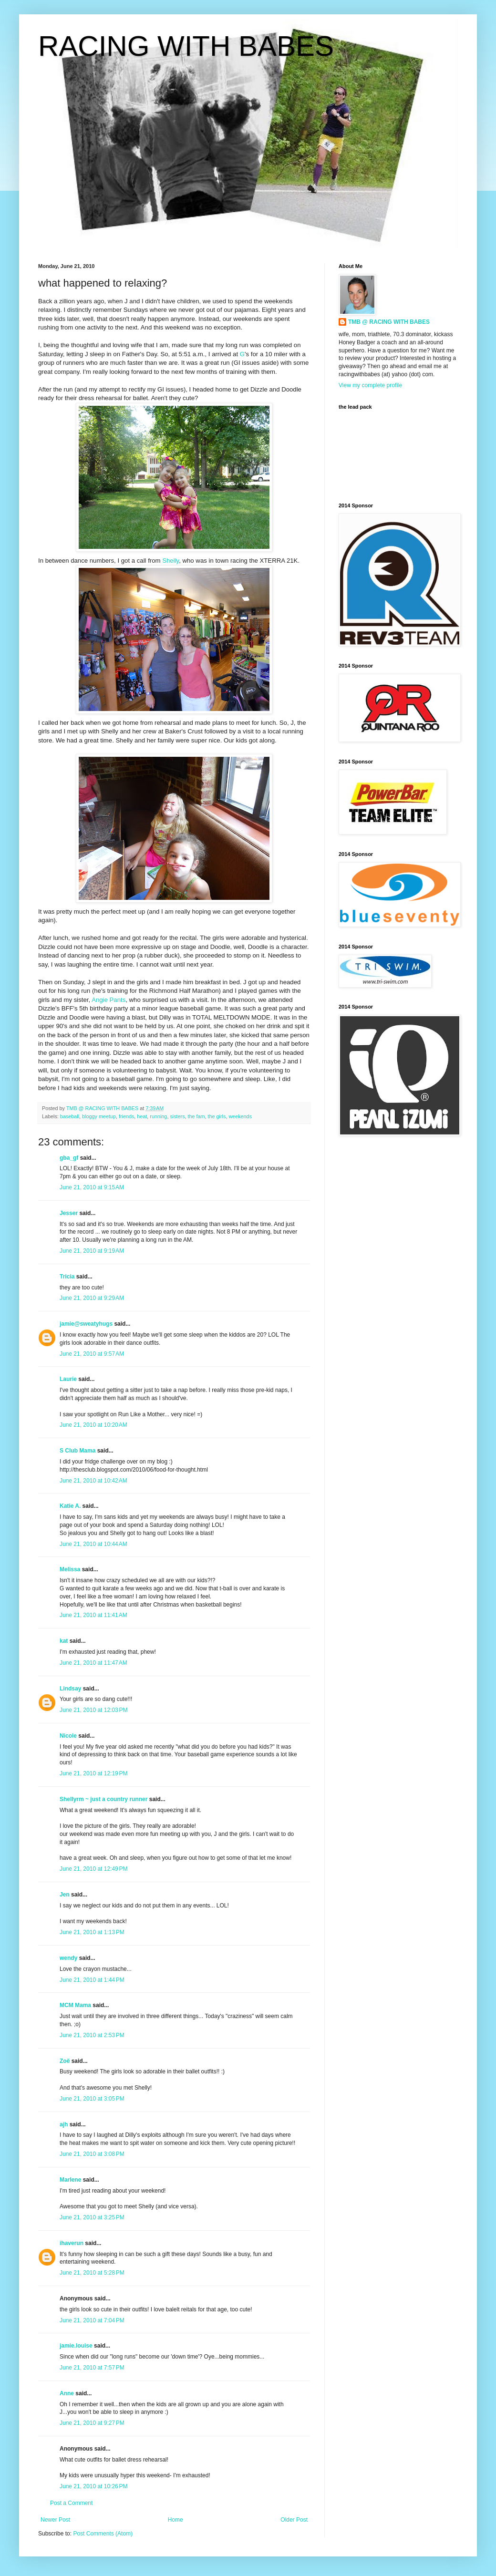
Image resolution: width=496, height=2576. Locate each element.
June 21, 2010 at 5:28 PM (92, 2272)
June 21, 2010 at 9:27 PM (92, 2423)
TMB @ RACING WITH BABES (389, 322)
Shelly (170, 560)
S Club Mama (77, 1450)
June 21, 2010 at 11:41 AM (93, 1615)
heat (142, 1116)
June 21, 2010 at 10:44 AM (93, 1544)
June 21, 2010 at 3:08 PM (92, 2154)
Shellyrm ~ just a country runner (103, 1799)
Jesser (69, 1213)
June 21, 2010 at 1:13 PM (92, 1932)
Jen (65, 1894)
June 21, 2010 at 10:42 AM (93, 1480)
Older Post (294, 2519)
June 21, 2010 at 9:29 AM (92, 1298)
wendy (68, 1958)
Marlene (70, 2179)
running (158, 1116)
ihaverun (71, 2243)
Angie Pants (108, 999)
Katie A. (70, 1506)
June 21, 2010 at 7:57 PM (92, 2367)
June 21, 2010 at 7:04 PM (92, 2320)
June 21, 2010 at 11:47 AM (93, 1662)
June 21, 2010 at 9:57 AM (92, 1353)
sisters (177, 1116)
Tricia (67, 1276)
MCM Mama (75, 2005)
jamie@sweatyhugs (86, 1323)
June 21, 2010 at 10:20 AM (93, 1425)
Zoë (65, 2061)
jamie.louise (76, 2345)
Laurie (68, 1379)
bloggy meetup (99, 1116)
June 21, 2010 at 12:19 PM (93, 1773)
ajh (64, 2124)
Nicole (68, 1735)
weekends (240, 1116)
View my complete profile (370, 385)
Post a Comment (71, 2503)
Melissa (70, 1569)
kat (64, 1641)
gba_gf (70, 1157)
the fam (196, 1116)
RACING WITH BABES (186, 46)
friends (126, 1116)
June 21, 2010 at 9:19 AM (92, 1250)
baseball (69, 1116)
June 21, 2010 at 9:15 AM (92, 1187)
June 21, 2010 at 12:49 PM (93, 1868)
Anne (67, 2393)
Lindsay (70, 1688)
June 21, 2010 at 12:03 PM (93, 1710)
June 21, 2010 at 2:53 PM (92, 2035)
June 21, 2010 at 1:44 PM (92, 1980)
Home (175, 2519)
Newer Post (55, 2519)
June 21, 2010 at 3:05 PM (92, 2098)
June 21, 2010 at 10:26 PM (93, 2486)
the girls (217, 1116)
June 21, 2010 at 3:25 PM (92, 2217)
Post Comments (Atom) (103, 2533)
